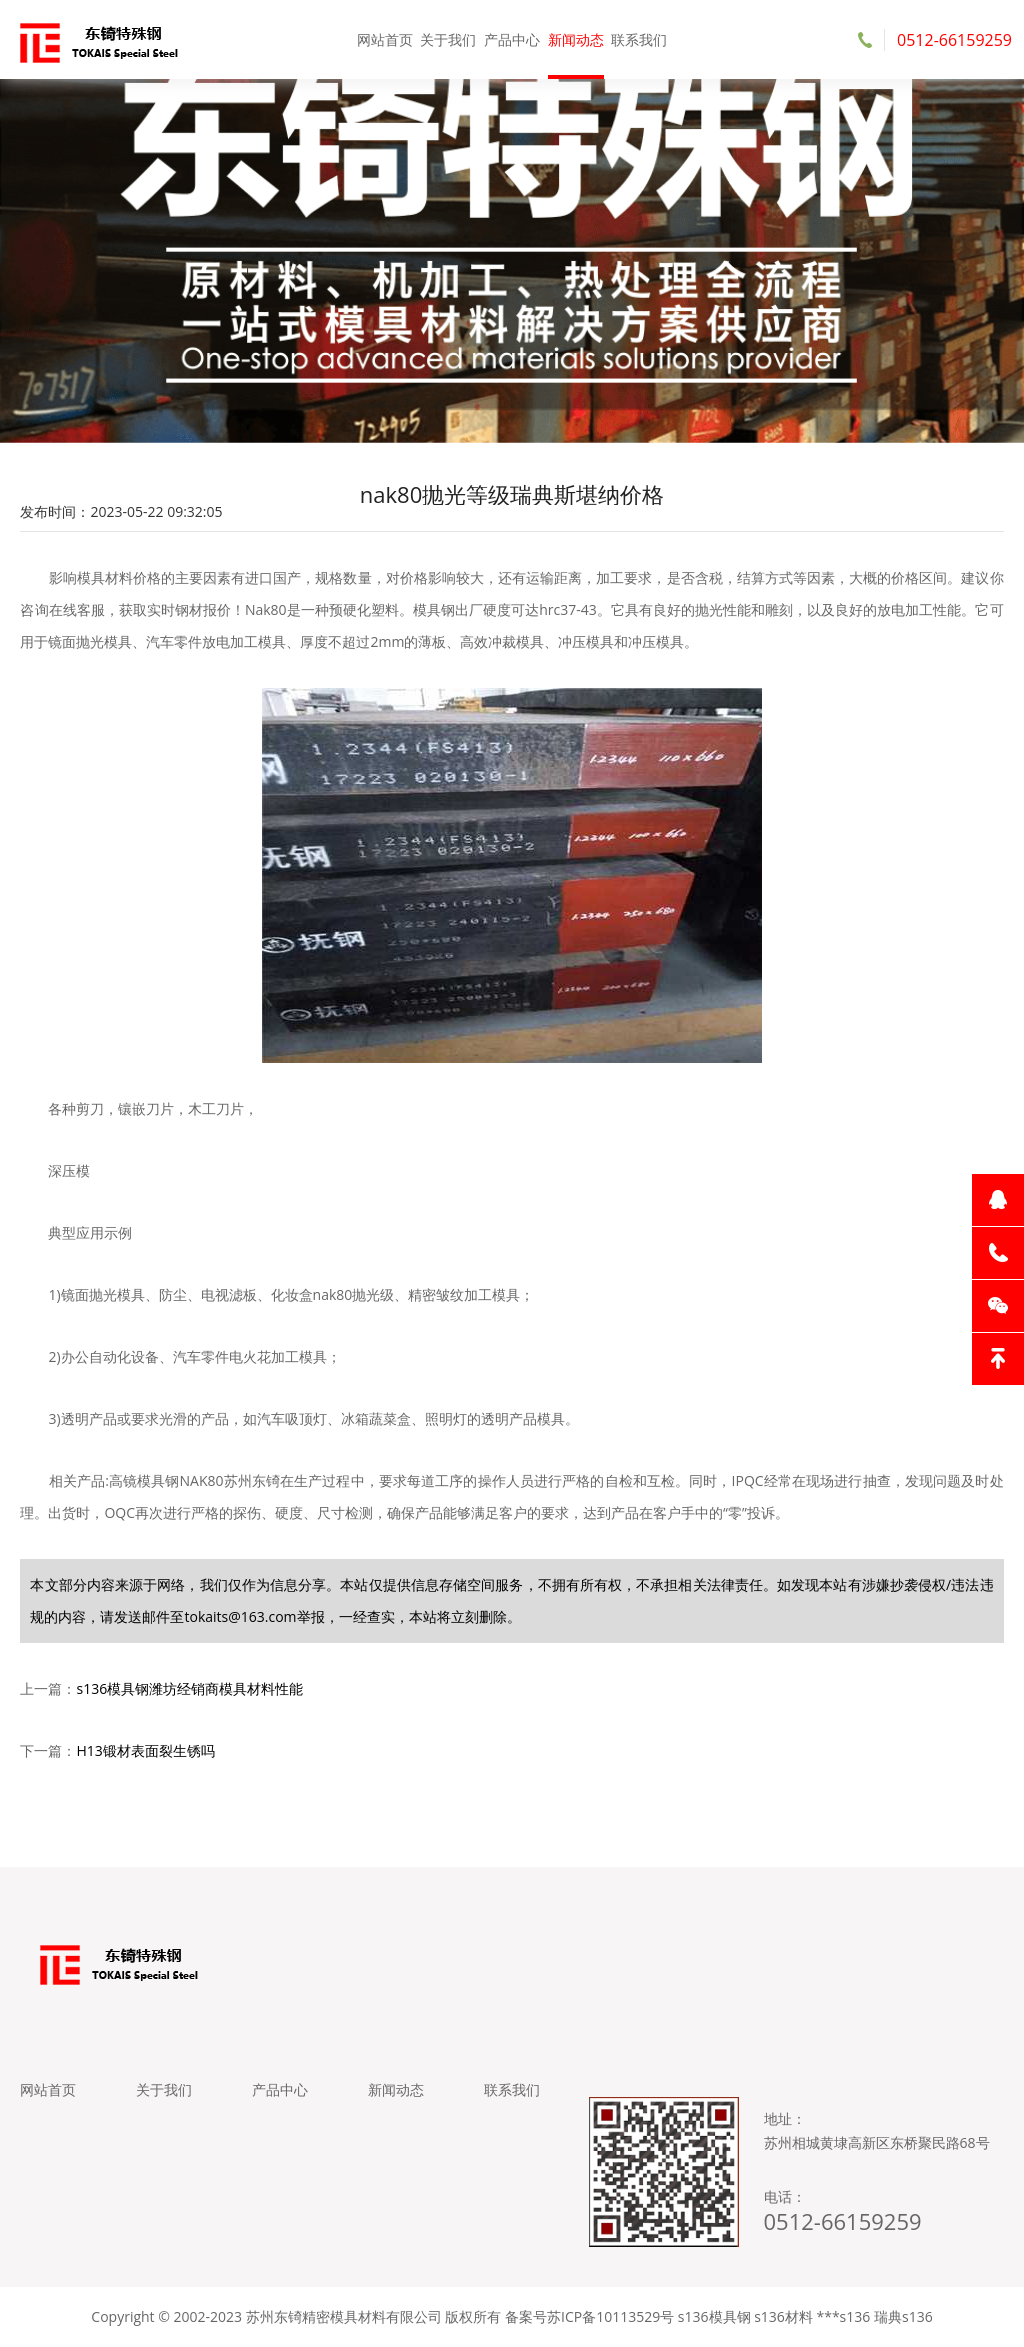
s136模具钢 (714, 2316)
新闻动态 (576, 39)
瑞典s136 (903, 2316)
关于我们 (448, 39)
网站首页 (385, 39)
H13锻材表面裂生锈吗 (145, 1750)
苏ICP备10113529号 (610, 2316)
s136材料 (783, 2316)
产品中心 (512, 39)
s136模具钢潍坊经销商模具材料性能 (189, 1688)
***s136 (843, 2316)
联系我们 (639, 39)
